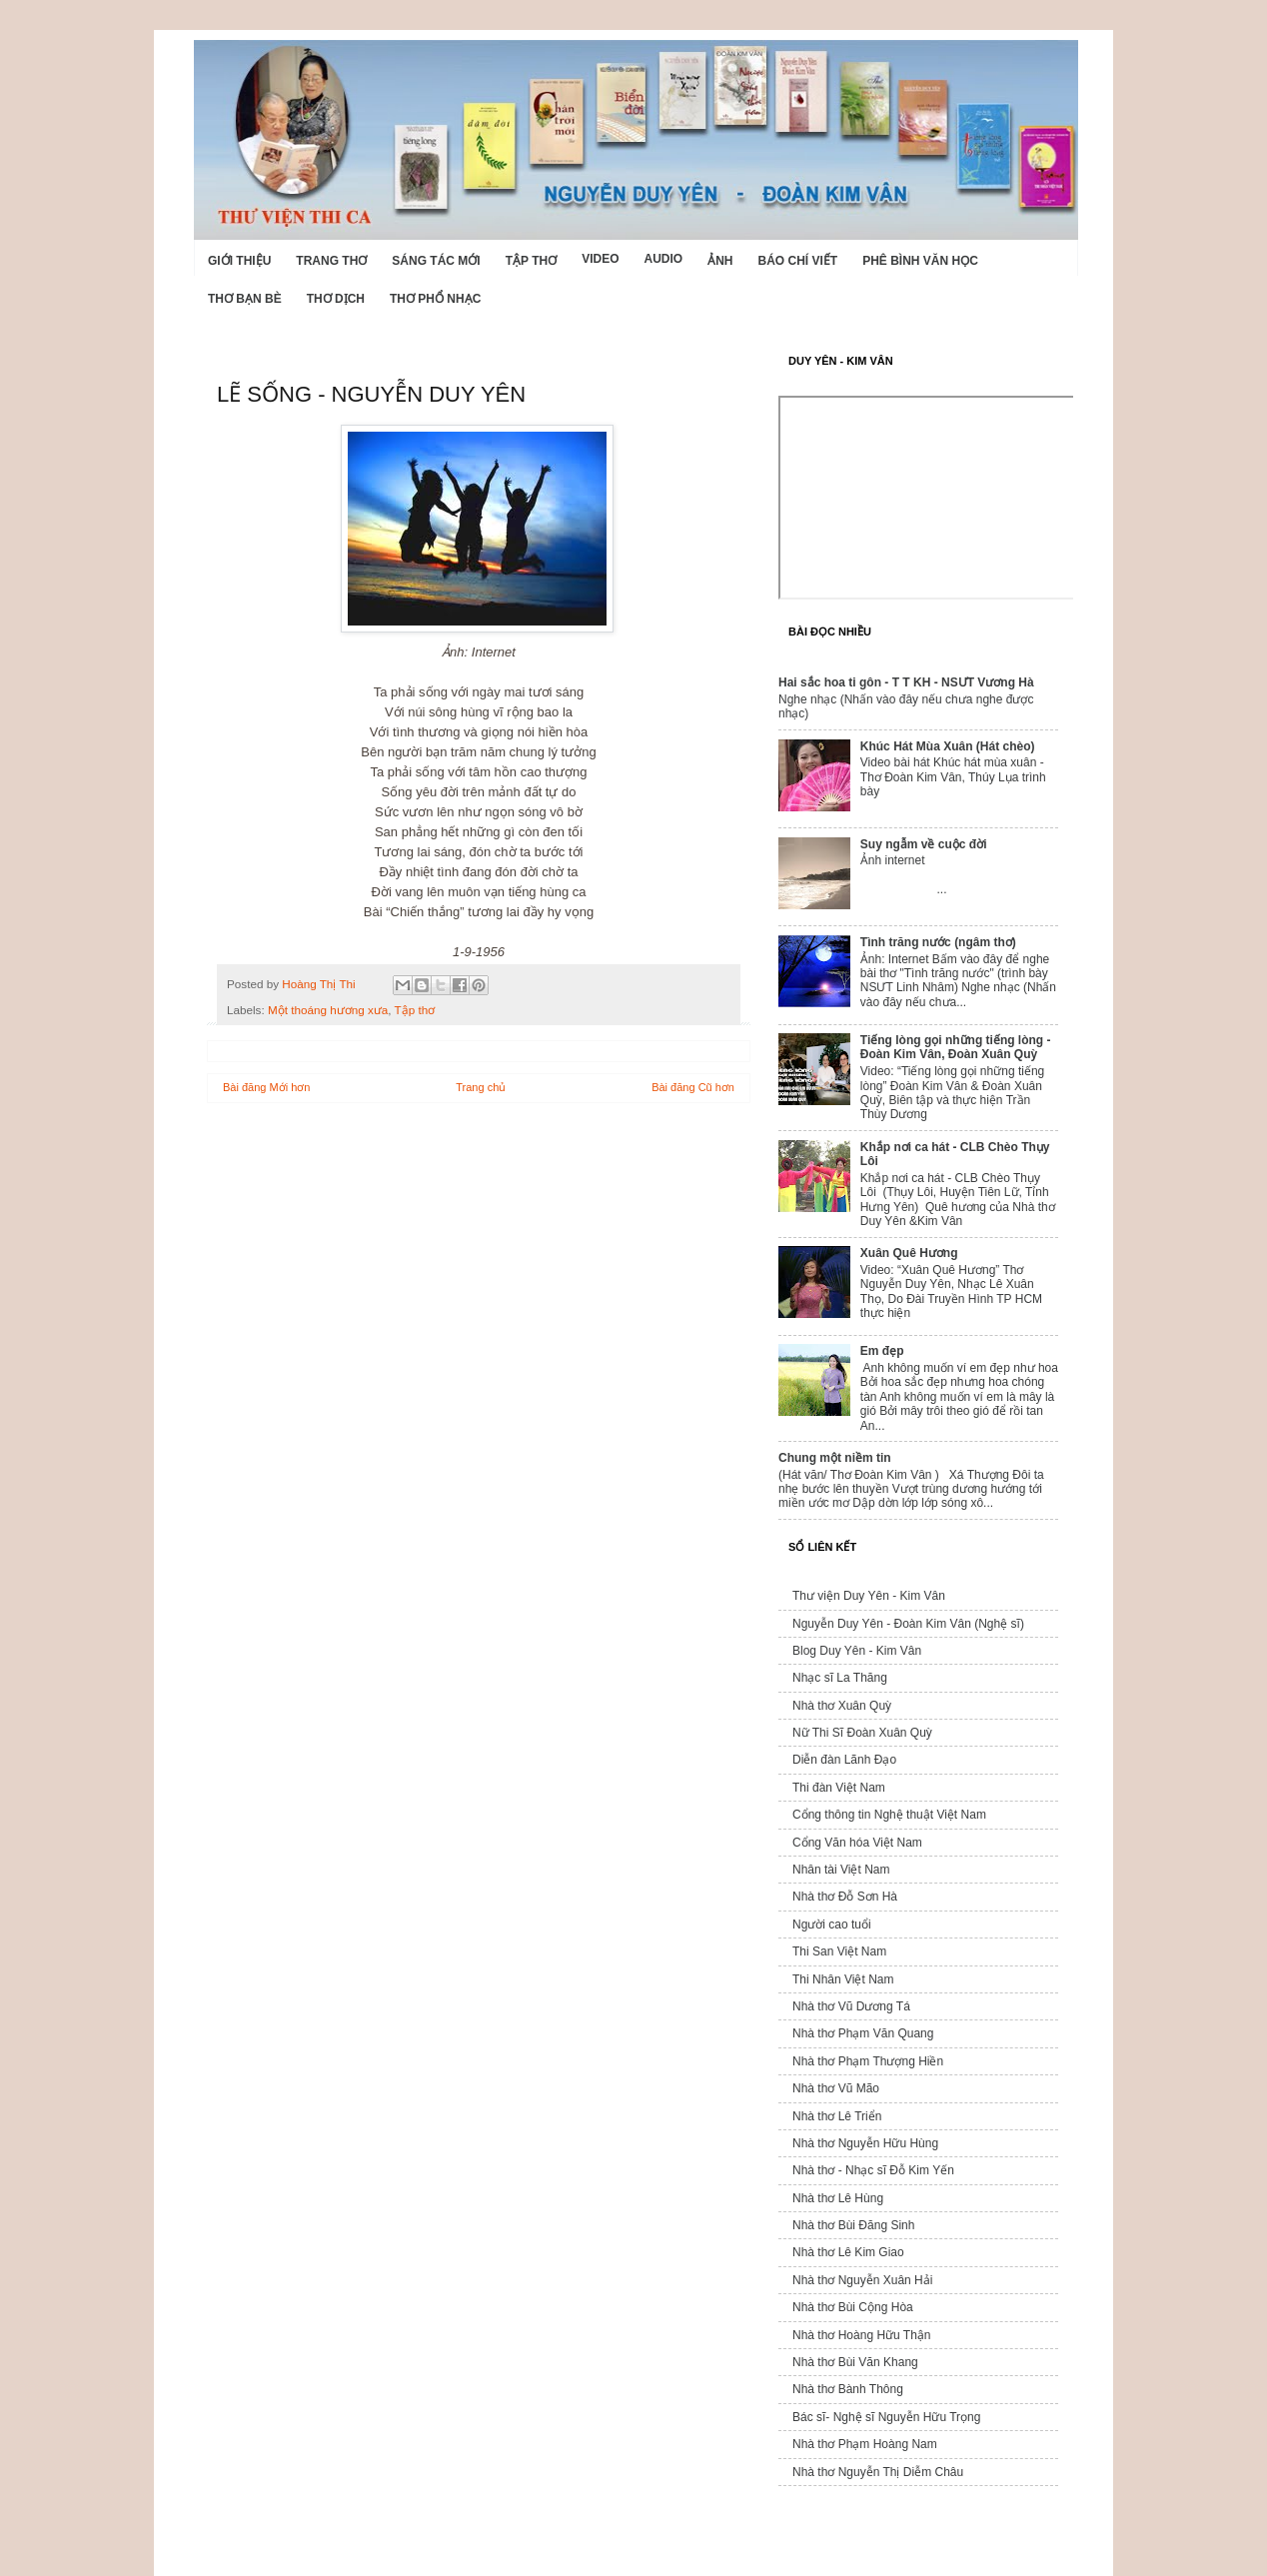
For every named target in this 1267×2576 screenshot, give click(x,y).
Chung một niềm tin (834, 1458)
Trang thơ (331, 261)
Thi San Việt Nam (839, 1951)
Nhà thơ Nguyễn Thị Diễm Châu (877, 2472)
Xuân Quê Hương (909, 1253)
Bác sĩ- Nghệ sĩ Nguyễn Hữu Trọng (886, 2417)
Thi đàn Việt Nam (838, 1788)
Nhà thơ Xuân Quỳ (841, 1706)
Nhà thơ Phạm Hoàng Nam (864, 2444)
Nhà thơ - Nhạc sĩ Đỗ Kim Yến (873, 2170)
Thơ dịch (336, 299)
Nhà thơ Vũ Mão (835, 2088)
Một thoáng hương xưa (328, 1009)
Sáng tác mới (436, 261)
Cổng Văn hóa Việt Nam (857, 1843)
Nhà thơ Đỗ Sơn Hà (844, 1897)
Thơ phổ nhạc (435, 299)
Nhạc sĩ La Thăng (839, 1678)
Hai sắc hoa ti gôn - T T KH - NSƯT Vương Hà (906, 682)
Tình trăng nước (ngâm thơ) (938, 942)
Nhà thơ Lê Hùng (837, 2198)
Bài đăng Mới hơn (266, 1087)
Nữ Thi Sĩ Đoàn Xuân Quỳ (862, 1733)
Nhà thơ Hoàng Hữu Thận (861, 2335)
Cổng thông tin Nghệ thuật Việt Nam (889, 1815)
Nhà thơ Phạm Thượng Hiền (867, 2061)
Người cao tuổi (831, 1925)
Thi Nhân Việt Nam (842, 1979)
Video (600, 259)
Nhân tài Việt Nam (841, 1870)
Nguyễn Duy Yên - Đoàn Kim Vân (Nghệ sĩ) (908, 1624)
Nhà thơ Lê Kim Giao (848, 2252)
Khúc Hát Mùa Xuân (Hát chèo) (947, 746)
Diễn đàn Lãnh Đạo (844, 1760)
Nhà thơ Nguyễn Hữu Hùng (865, 2143)
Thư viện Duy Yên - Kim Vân (868, 1596)
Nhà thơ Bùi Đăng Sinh (853, 2225)
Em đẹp (882, 1351)
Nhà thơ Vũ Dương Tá (851, 2006)
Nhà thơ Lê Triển (836, 2116)
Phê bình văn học (920, 261)
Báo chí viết (798, 261)
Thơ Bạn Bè (245, 299)
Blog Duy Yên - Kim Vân (856, 1651)
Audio (662, 259)
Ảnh (719, 261)
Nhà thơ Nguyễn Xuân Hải (862, 2280)
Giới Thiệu (239, 261)
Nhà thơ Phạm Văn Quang (862, 2033)
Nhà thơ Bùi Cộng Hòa (852, 2307)
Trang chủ (481, 1087)
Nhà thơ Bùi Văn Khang (855, 2362)
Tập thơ (531, 261)
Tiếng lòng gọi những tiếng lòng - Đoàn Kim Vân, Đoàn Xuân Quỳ (955, 1047)
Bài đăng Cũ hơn (692, 1087)
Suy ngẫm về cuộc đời (923, 844)
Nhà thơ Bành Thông (847, 2389)
